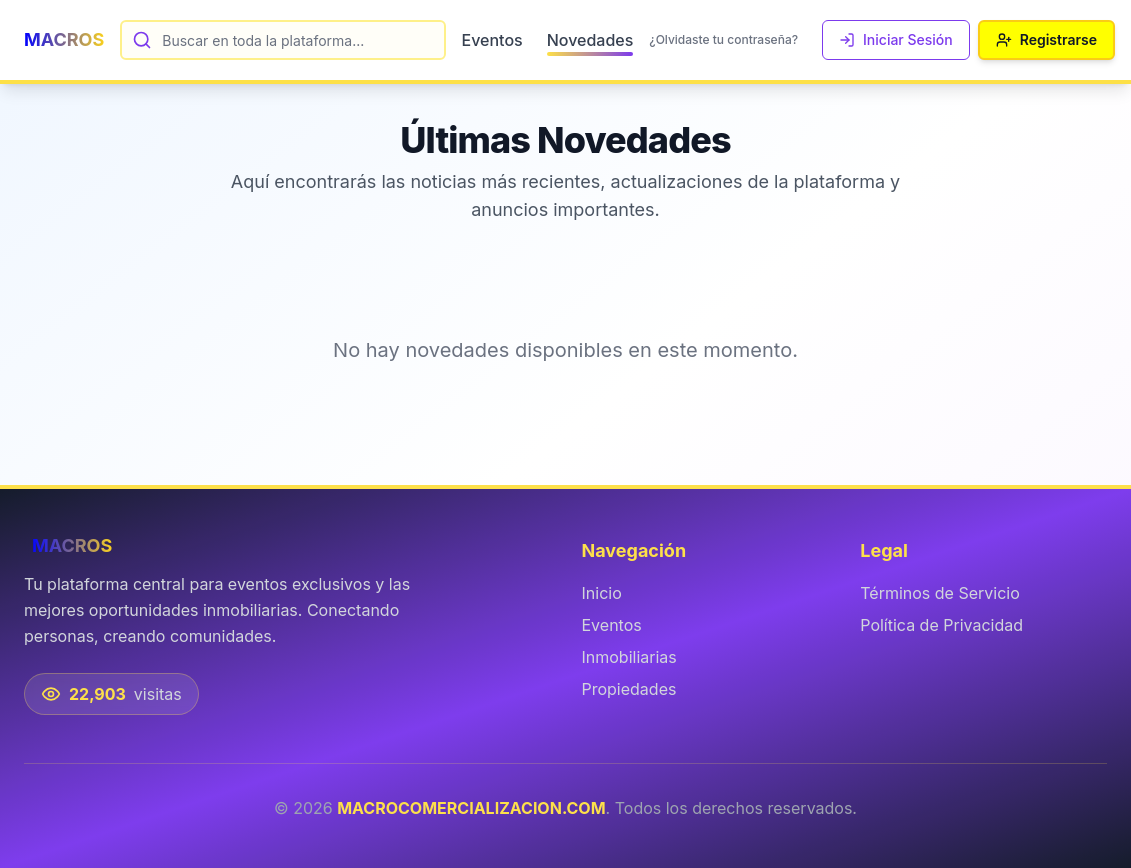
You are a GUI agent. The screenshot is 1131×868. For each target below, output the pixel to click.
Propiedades (629, 689)
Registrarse (1046, 39)
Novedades (590, 41)
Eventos (492, 40)
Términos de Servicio (940, 593)
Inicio (602, 593)
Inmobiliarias (629, 657)
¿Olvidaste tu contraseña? (723, 39)
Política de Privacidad (941, 625)
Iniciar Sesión (896, 39)
